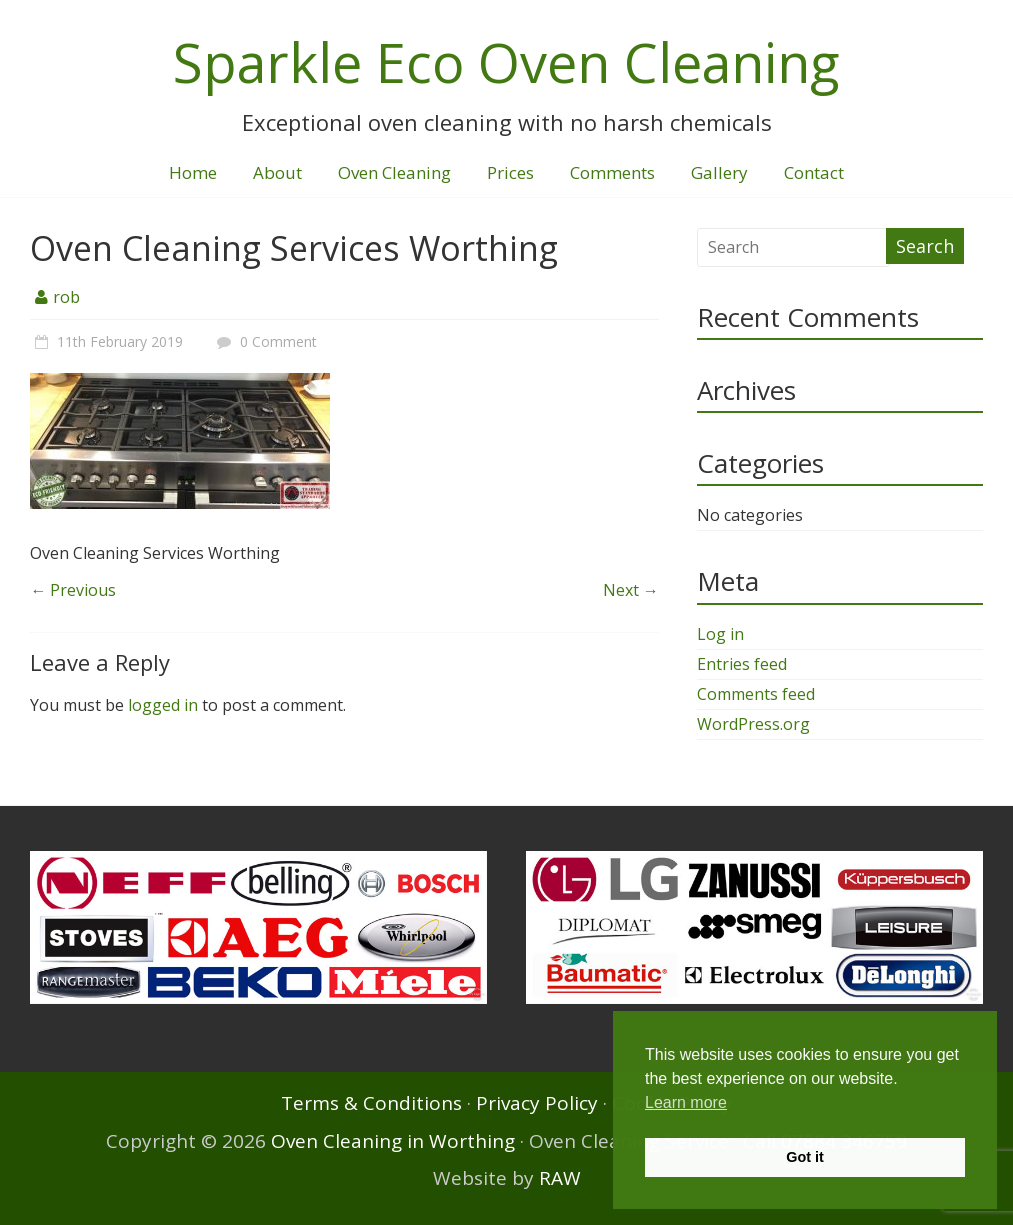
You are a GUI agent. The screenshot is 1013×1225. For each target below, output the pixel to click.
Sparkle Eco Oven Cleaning (506, 62)
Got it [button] (805, 1157)
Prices (510, 172)
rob (66, 297)
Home (193, 172)
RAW (560, 1178)
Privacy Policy (537, 1103)
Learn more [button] (686, 1102)
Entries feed (742, 664)
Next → (631, 590)
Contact (814, 172)
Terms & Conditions (371, 1103)
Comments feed (756, 694)
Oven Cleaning (394, 172)
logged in (163, 705)
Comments (612, 172)
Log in (720, 634)
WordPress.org (753, 724)
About (277, 172)
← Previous (73, 590)
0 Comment (264, 341)
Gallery (719, 172)
